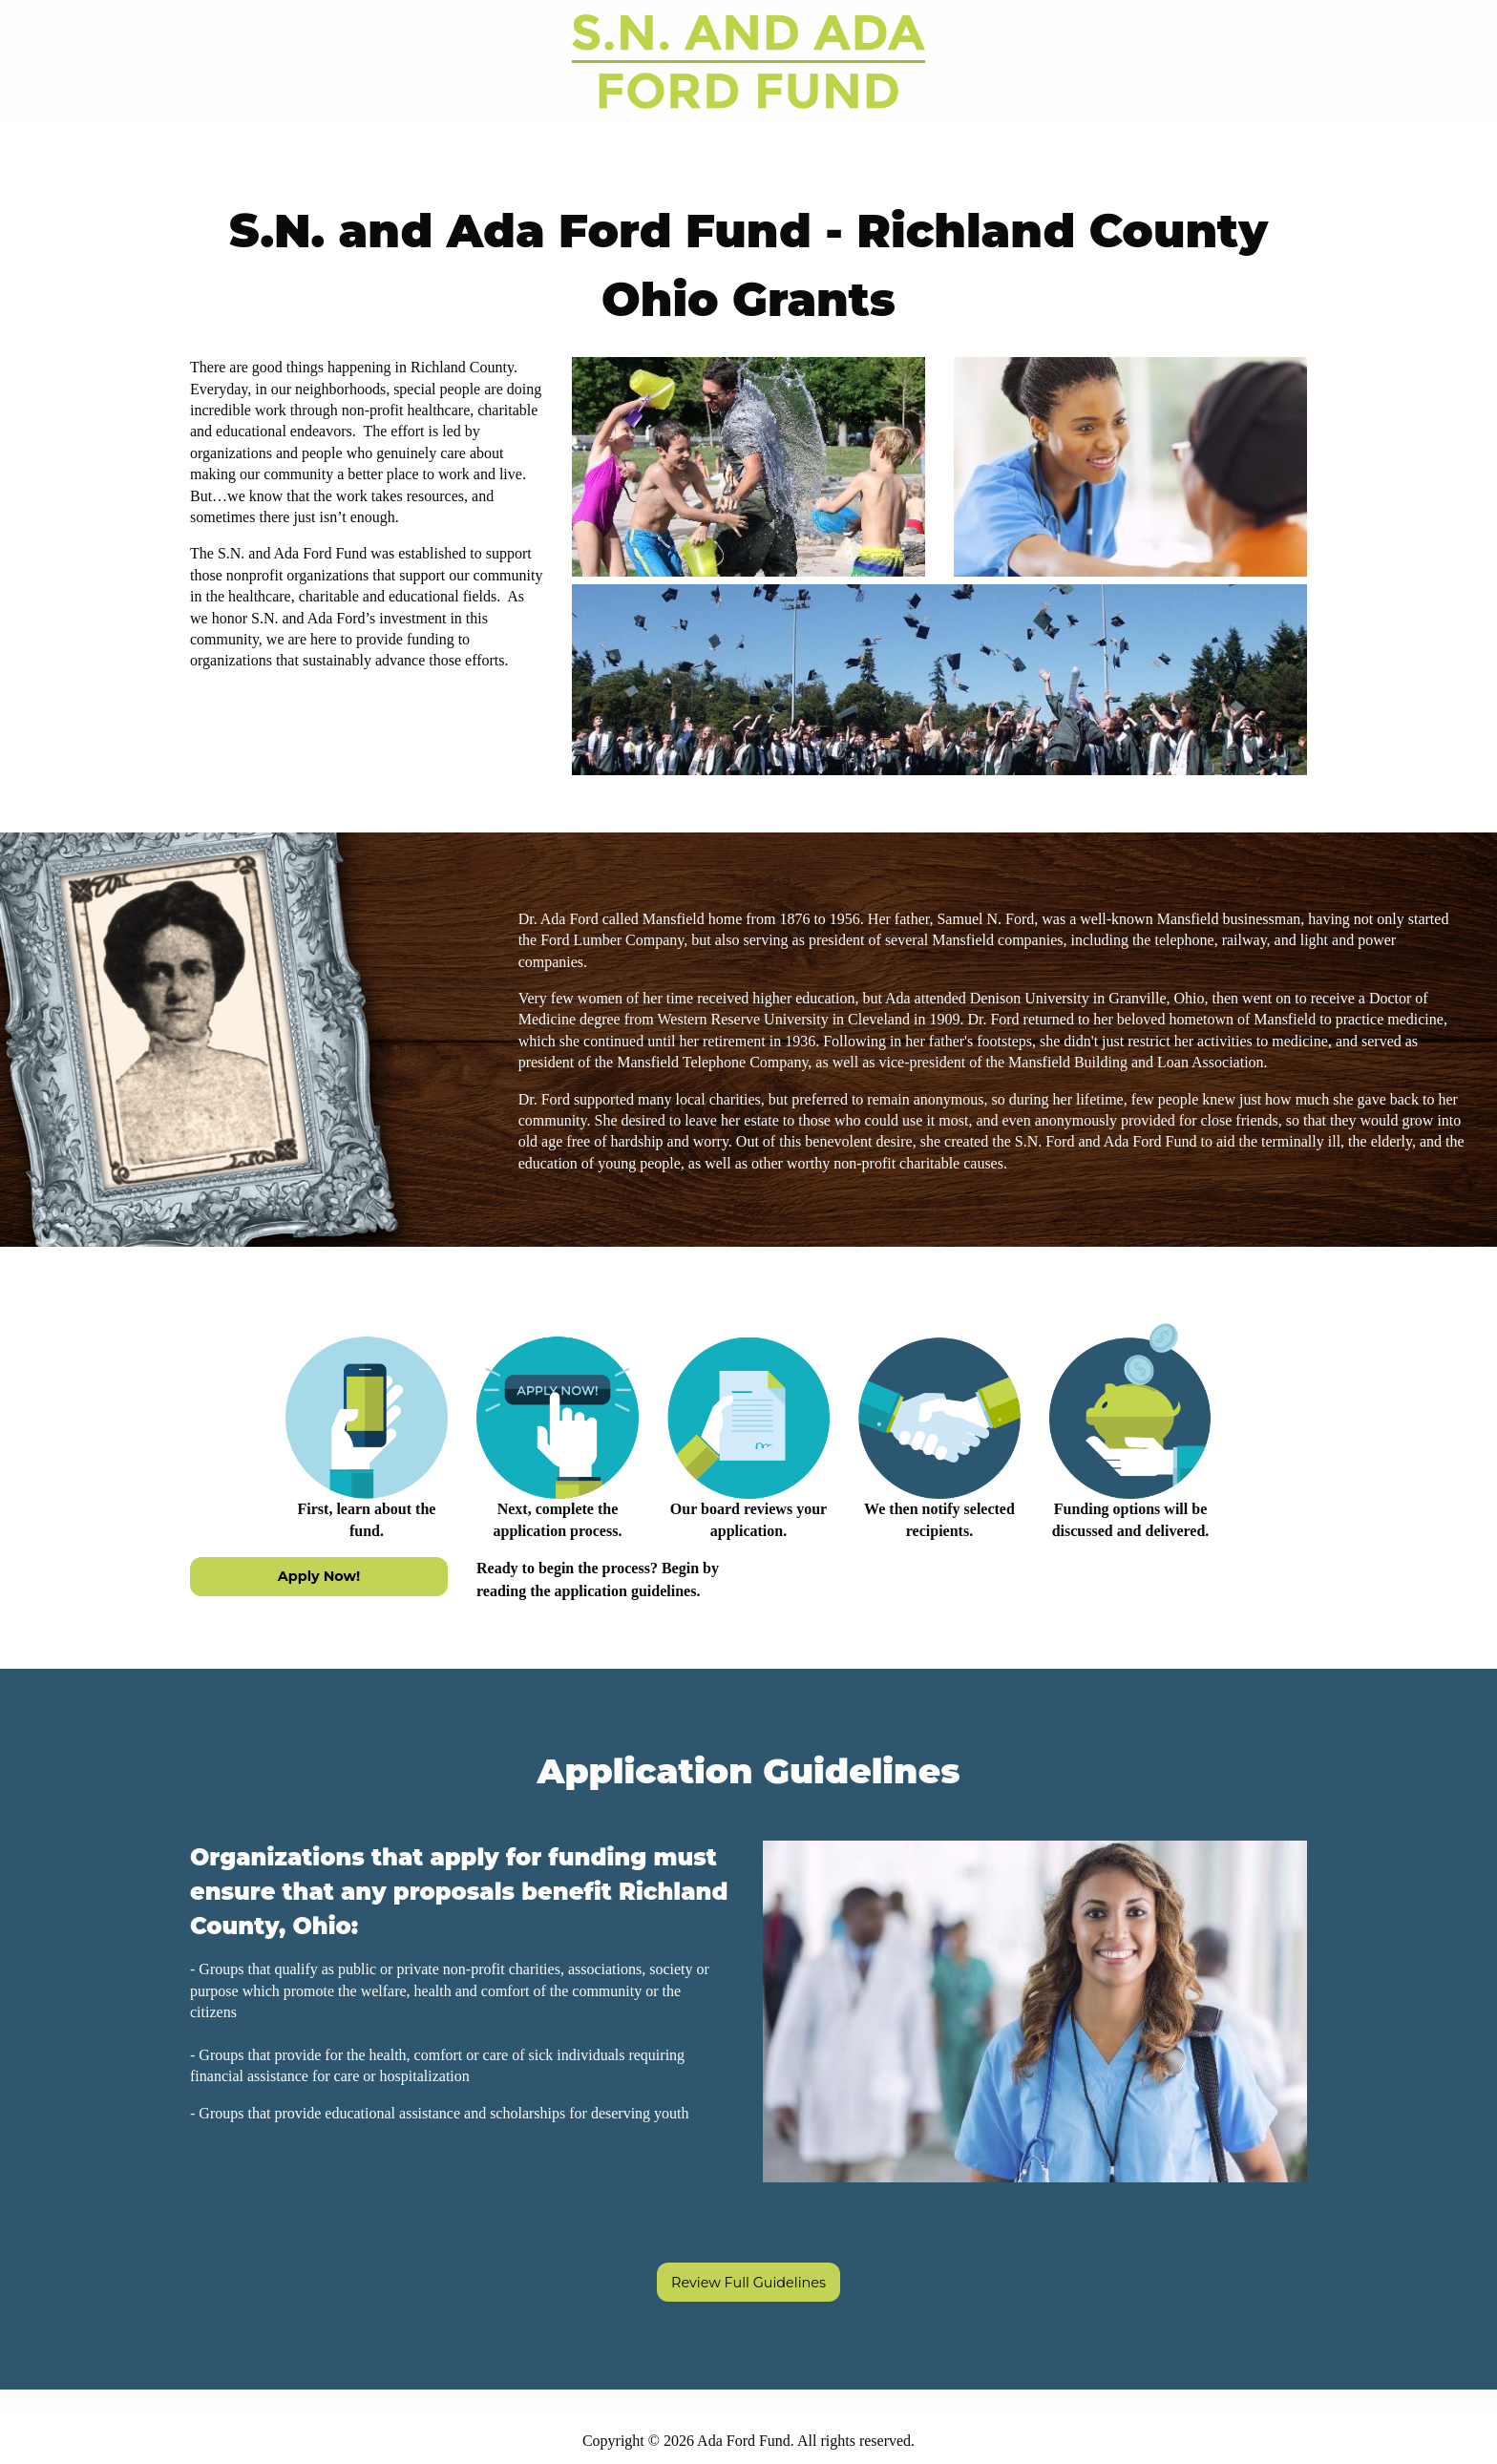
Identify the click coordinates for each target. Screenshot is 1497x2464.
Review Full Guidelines (748, 2282)
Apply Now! (319, 1576)
